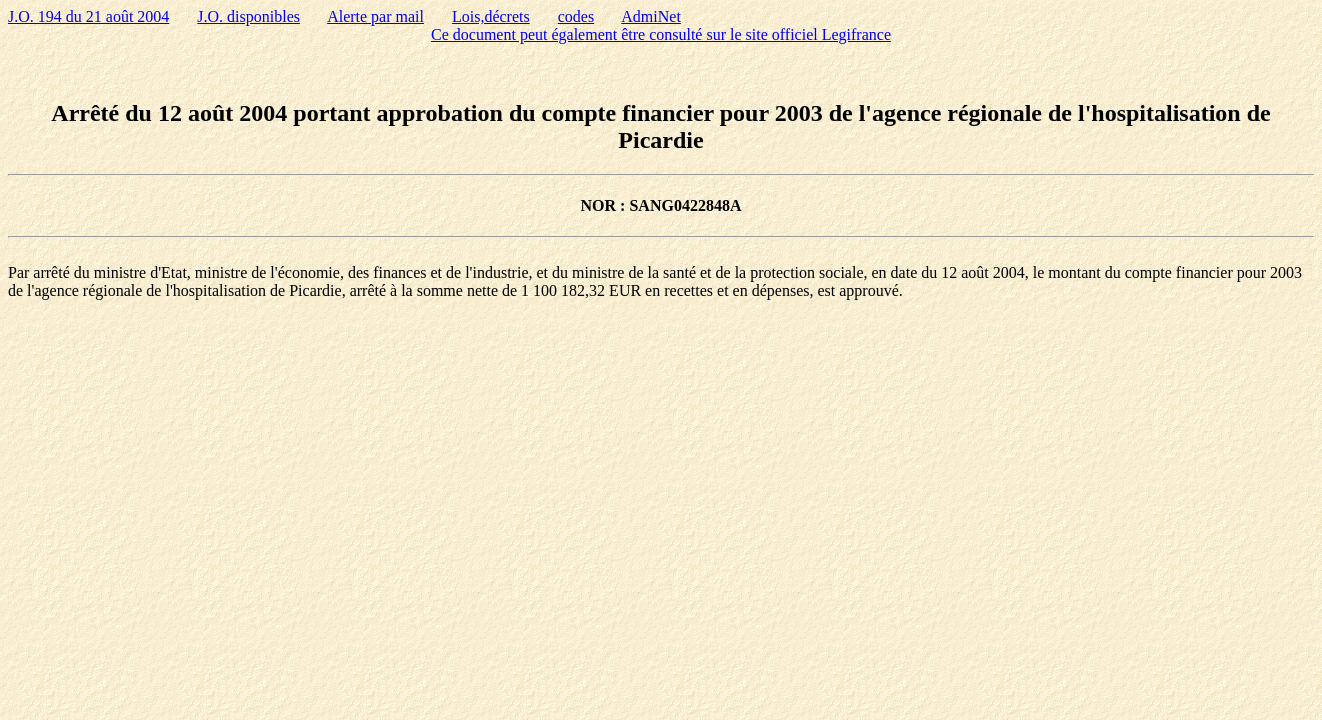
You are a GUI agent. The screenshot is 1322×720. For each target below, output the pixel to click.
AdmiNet (651, 16)
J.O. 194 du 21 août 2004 (88, 16)
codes (576, 16)
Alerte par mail (375, 16)
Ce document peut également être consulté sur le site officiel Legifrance (661, 34)
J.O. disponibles (248, 16)
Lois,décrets (491, 16)
